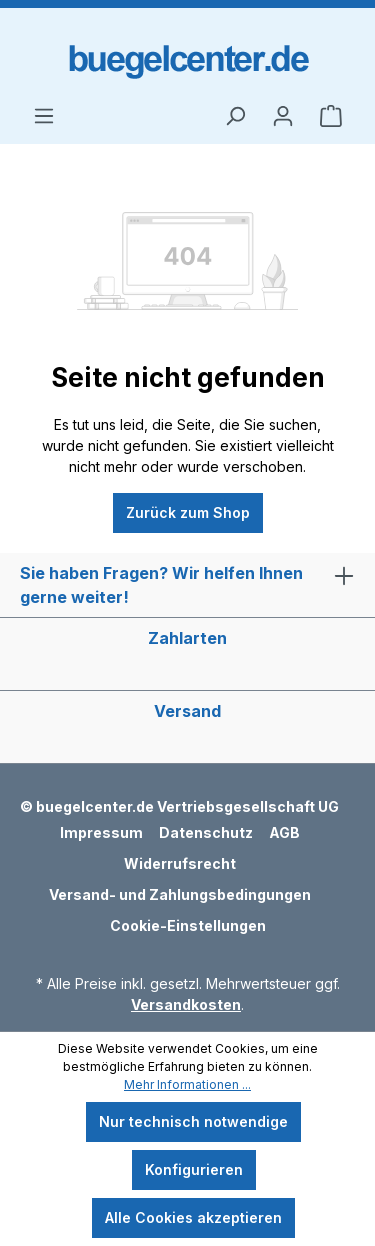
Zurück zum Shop (188, 512)
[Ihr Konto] (283, 116)
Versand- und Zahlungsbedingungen (180, 894)
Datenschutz (206, 832)
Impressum (101, 832)
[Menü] (44, 116)
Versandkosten (186, 1004)
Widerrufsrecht (180, 863)
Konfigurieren (194, 1169)
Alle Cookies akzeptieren (193, 1217)
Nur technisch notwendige (193, 1121)
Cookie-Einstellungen (188, 925)
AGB (284, 832)
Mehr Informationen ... (187, 1084)
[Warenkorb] (331, 116)
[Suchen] (235, 116)
